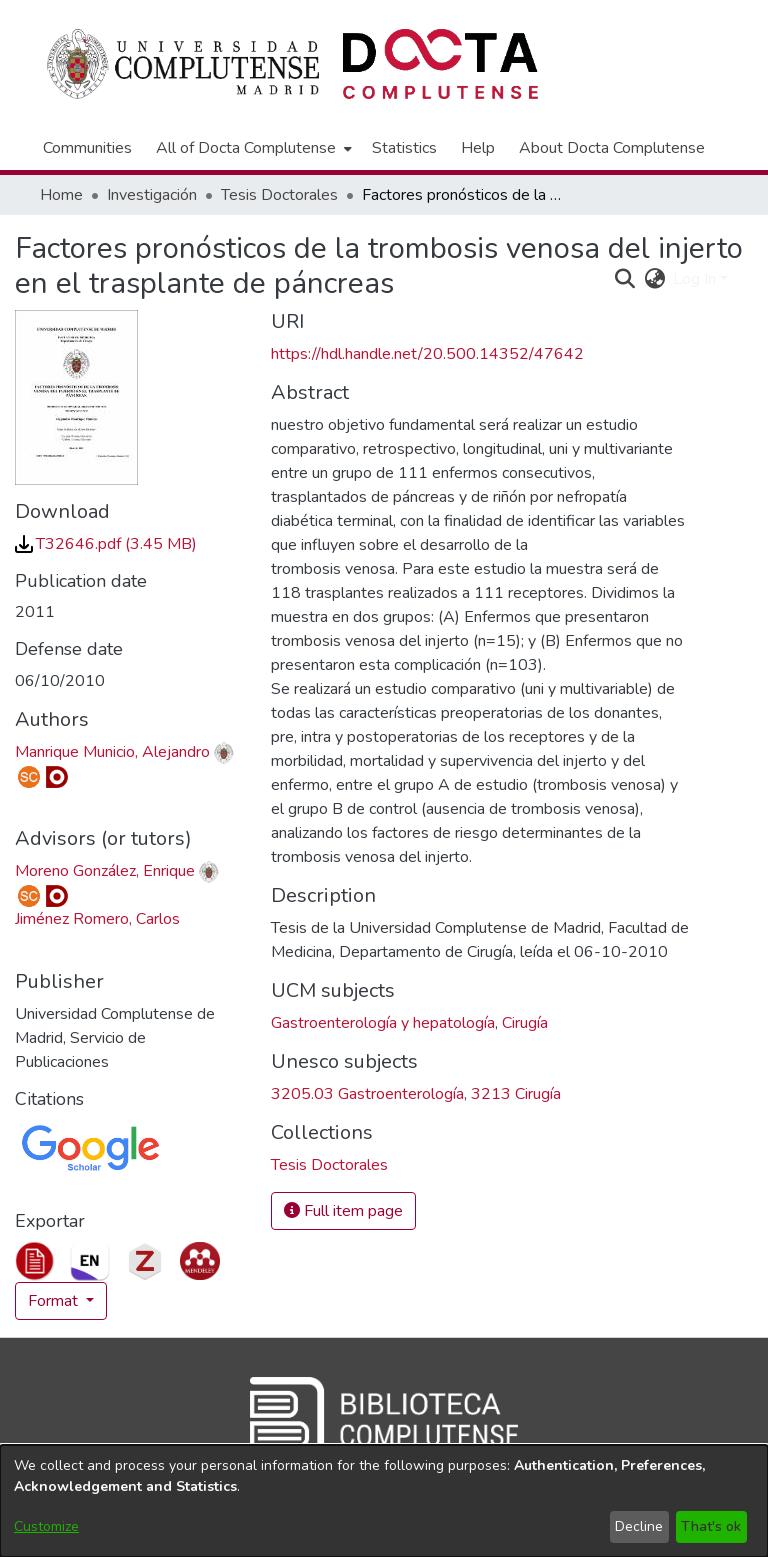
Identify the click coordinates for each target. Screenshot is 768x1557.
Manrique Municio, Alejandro (112, 752)
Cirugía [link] (525, 1023)
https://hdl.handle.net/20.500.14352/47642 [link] (427, 354)
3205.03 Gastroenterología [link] (367, 1094)
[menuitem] (252, 148)
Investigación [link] (152, 195)
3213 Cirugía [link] (516, 1094)
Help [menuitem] (478, 148)
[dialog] (384, 1501)
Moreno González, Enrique (105, 871)
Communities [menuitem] (87, 148)
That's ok (711, 1526)
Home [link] (61, 195)
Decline (639, 1526)
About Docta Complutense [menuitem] (612, 148)
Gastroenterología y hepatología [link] (383, 1023)
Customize (46, 1526)
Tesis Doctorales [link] (279, 195)
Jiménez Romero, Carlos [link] (97, 919)
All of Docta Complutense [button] (246, 148)
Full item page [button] (343, 1211)
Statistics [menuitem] (404, 148)
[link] (106, 544)
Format (55, 1301)
